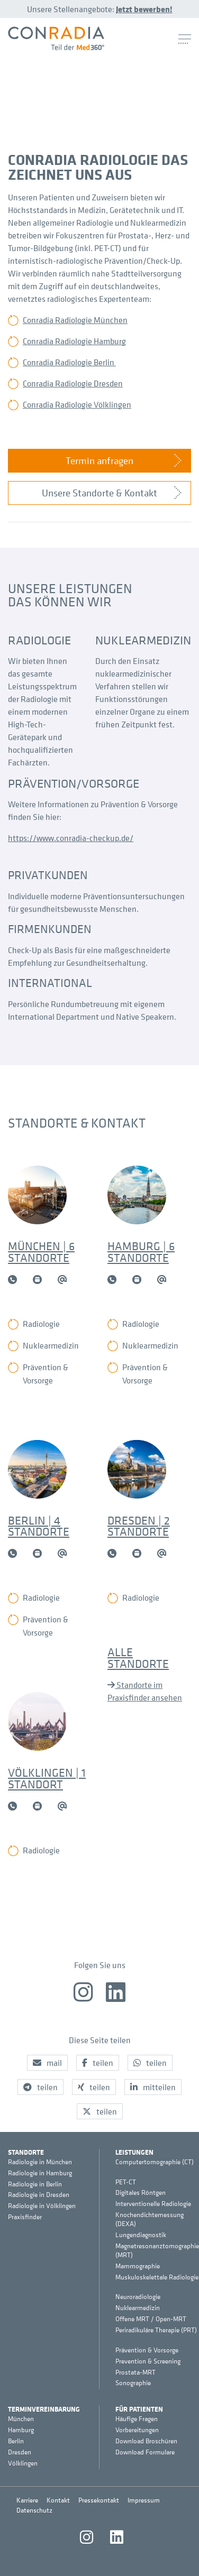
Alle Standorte (138, 1658)
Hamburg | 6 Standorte (141, 1252)
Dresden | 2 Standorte (138, 1526)
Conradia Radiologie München (75, 320)
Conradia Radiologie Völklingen (77, 404)
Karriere (27, 2500)
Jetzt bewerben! (144, 9)
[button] (47, 2063)
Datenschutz (34, 2510)
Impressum (144, 2500)
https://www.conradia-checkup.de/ (70, 838)
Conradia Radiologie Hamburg (74, 341)
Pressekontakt (98, 2500)
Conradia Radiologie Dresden (73, 383)
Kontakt (58, 2500)
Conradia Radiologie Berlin (69, 362)
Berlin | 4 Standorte (38, 1526)
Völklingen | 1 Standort (47, 1778)
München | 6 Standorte (41, 1252)
